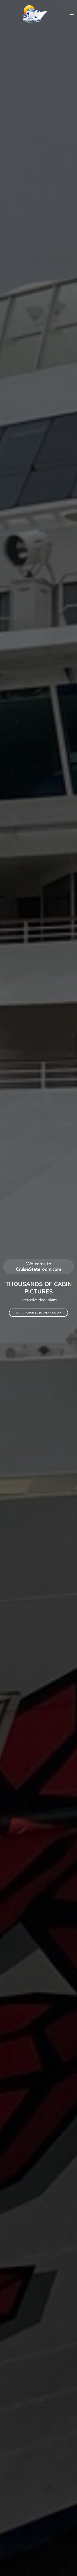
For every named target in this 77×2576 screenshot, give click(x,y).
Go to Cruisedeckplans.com (38, 1313)
